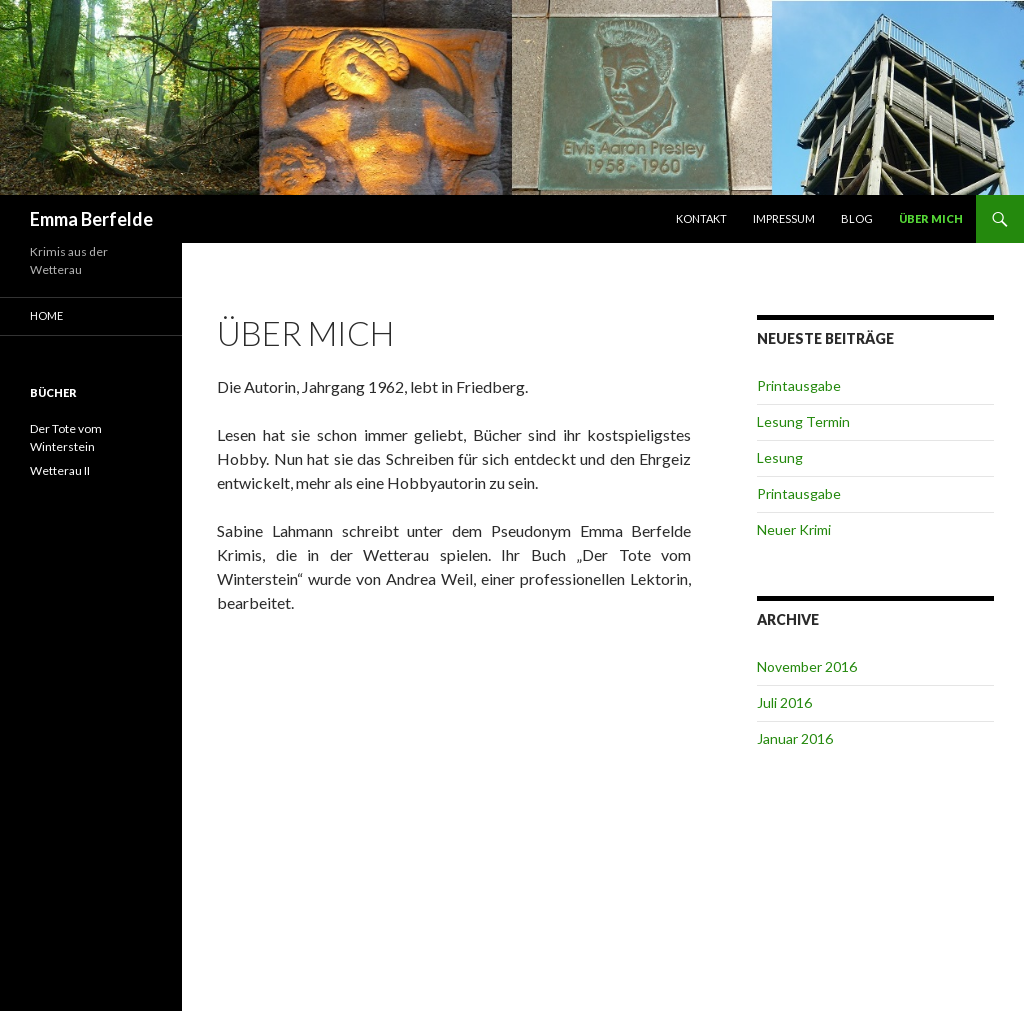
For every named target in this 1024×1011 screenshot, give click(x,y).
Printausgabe (799, 385)
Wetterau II (60, 470)
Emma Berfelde (91, 219)
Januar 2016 (795, 738)
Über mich (931, 218)
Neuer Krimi (794, 529)
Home (46, 315)
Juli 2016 (784, 702)
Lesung (780, 457)
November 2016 (807, 666)
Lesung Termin (803, 421)
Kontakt (701, 218)
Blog (857, 218)
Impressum (784, 218)
